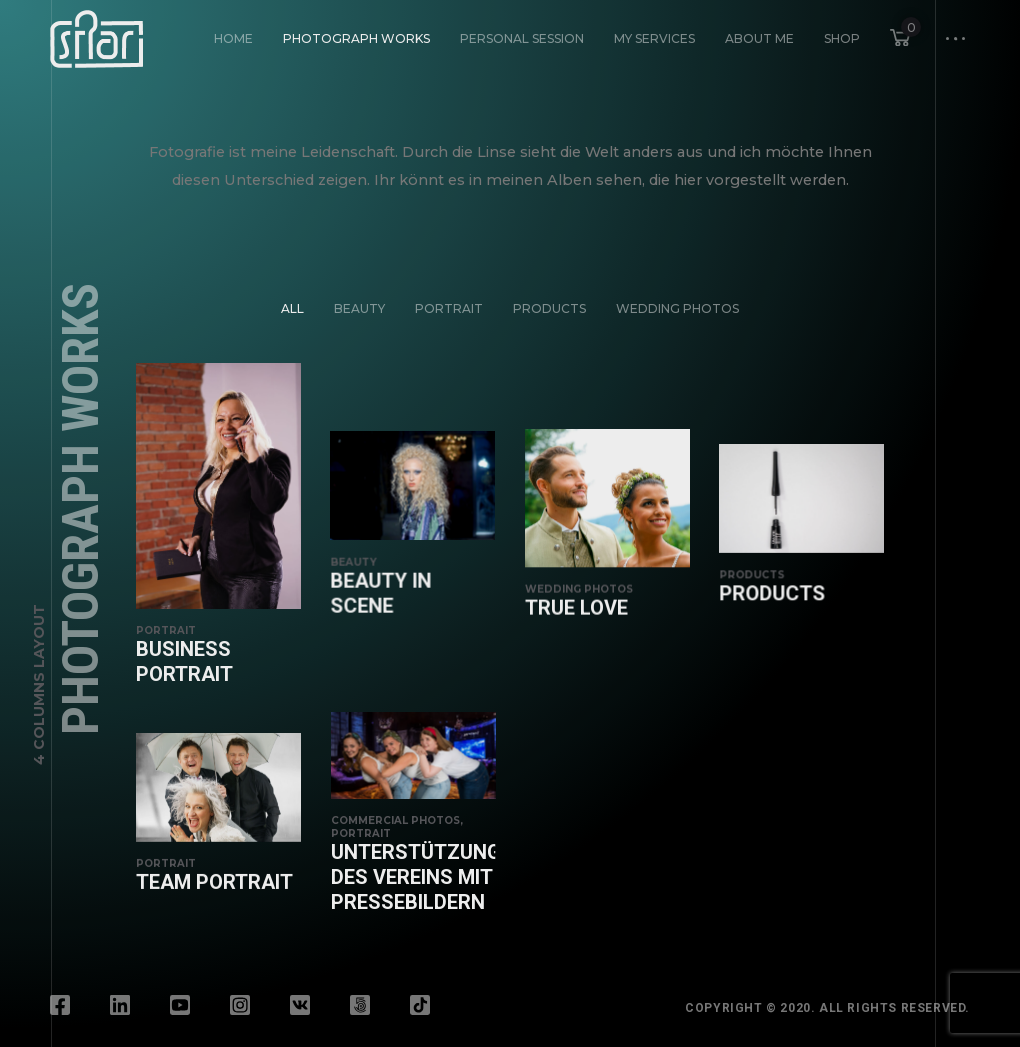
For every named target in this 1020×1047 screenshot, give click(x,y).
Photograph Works (356, 38)
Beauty (359, 308)
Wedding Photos (677, 308)
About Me (759, 38)
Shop (842, 38)
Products (549, 308)
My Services (654, 38)
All (292, 308)
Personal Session (522, 38)
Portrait (449, 308)
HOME (233, 38)
